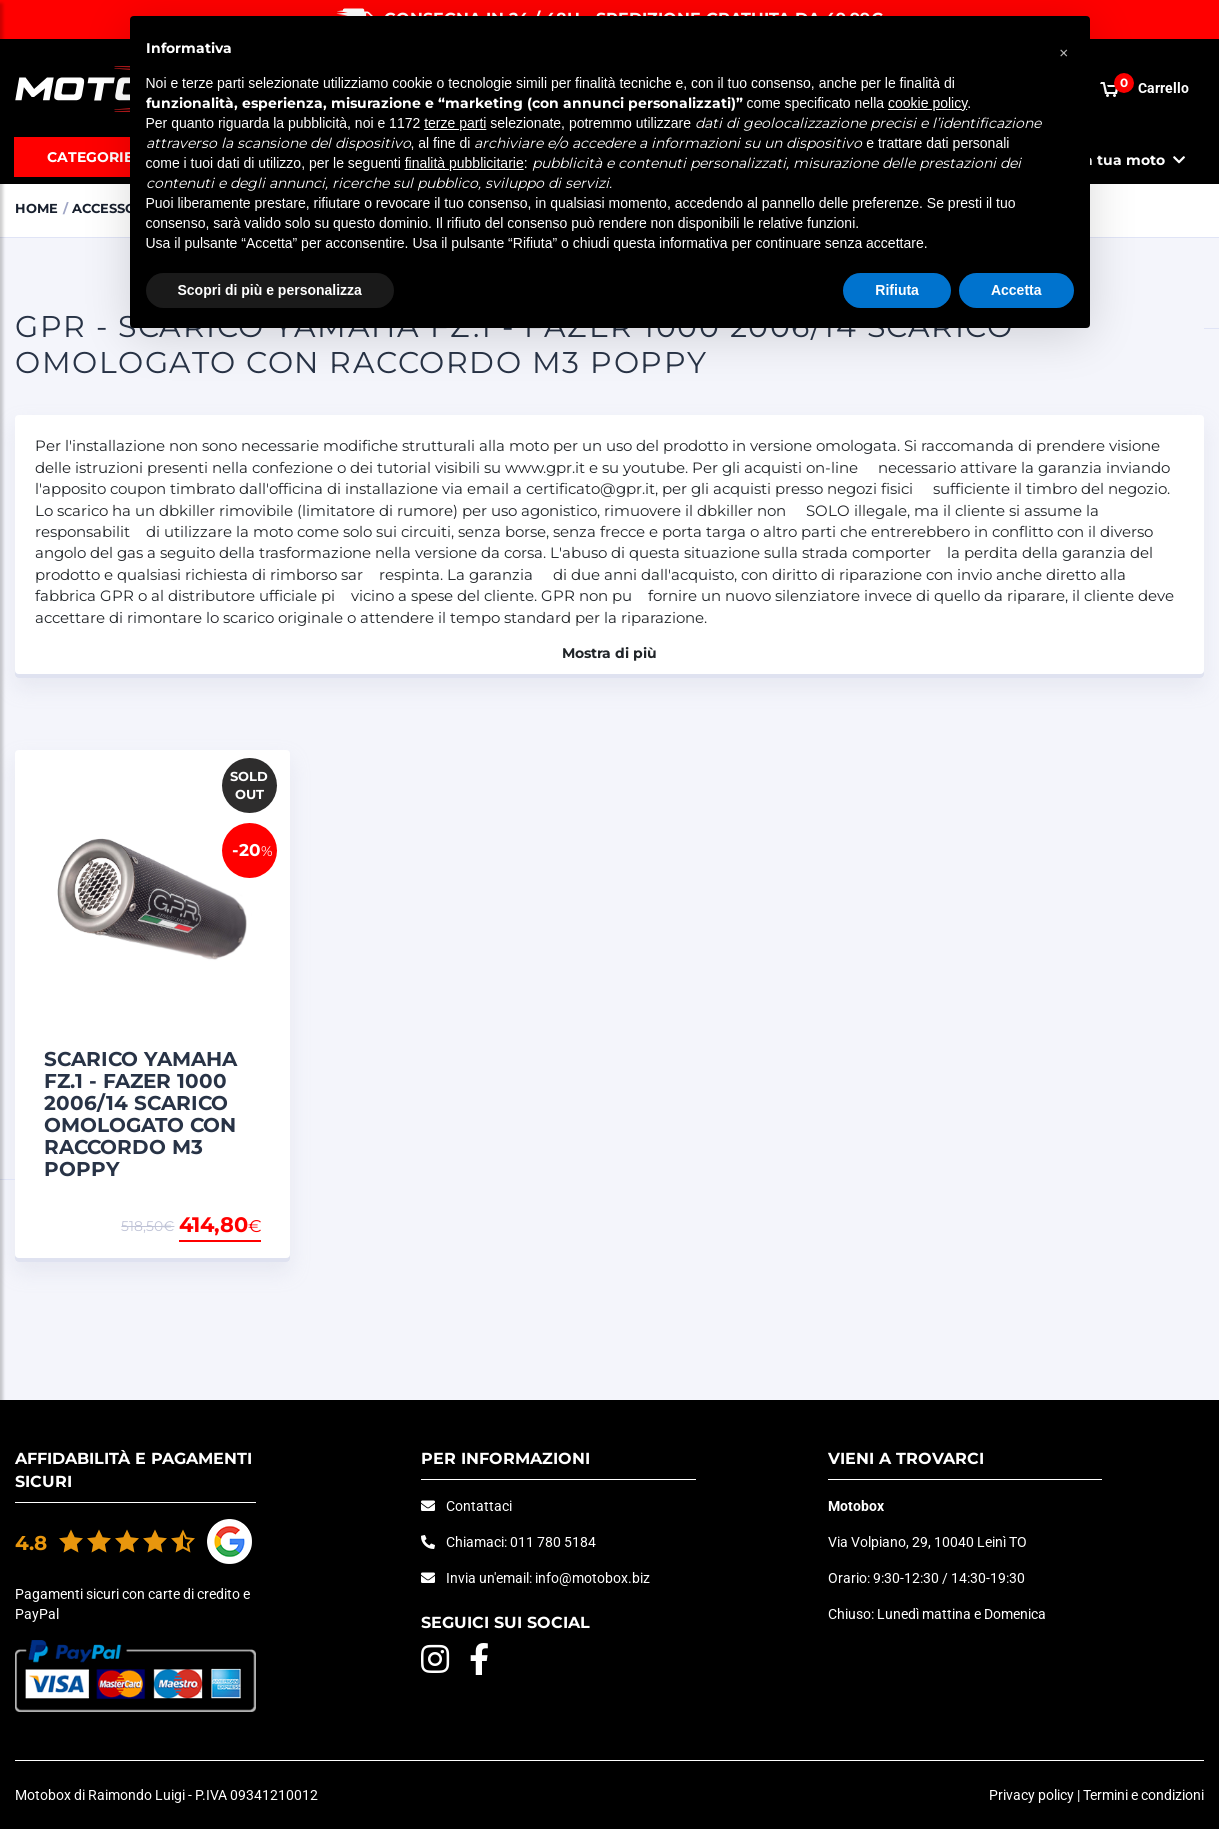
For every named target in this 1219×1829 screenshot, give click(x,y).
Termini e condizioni (1143, 1795)
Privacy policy (1031, 1795)
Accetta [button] (1016, 290)
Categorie (90, 157)
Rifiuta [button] (897, 290)
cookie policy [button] (927, 103)
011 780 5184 (553, 1542)
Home (36, 208)
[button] (1064, 48)
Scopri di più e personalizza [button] (270, 290)
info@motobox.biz (592, 1578)
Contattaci (479, 1506)
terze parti (455, 123)
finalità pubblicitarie (464, 163)
